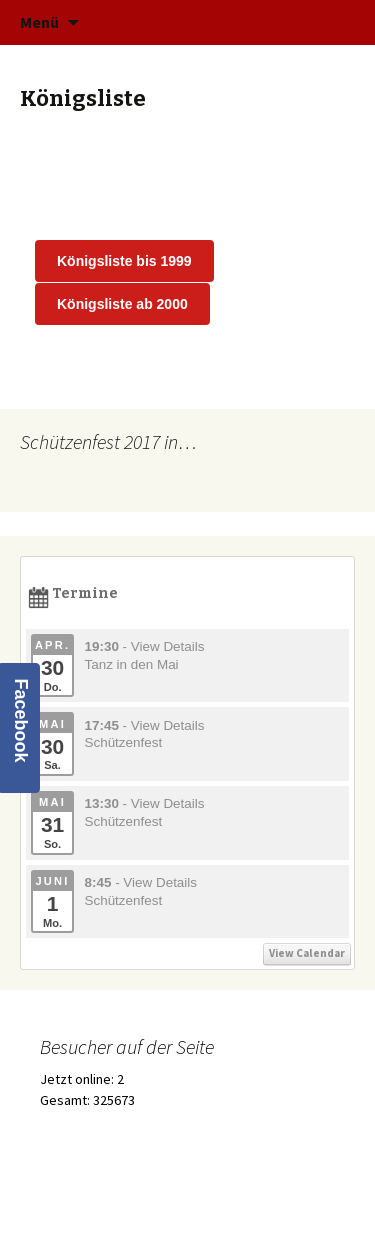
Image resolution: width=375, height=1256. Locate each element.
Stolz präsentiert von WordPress (118, 1215)
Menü (39, 22)
